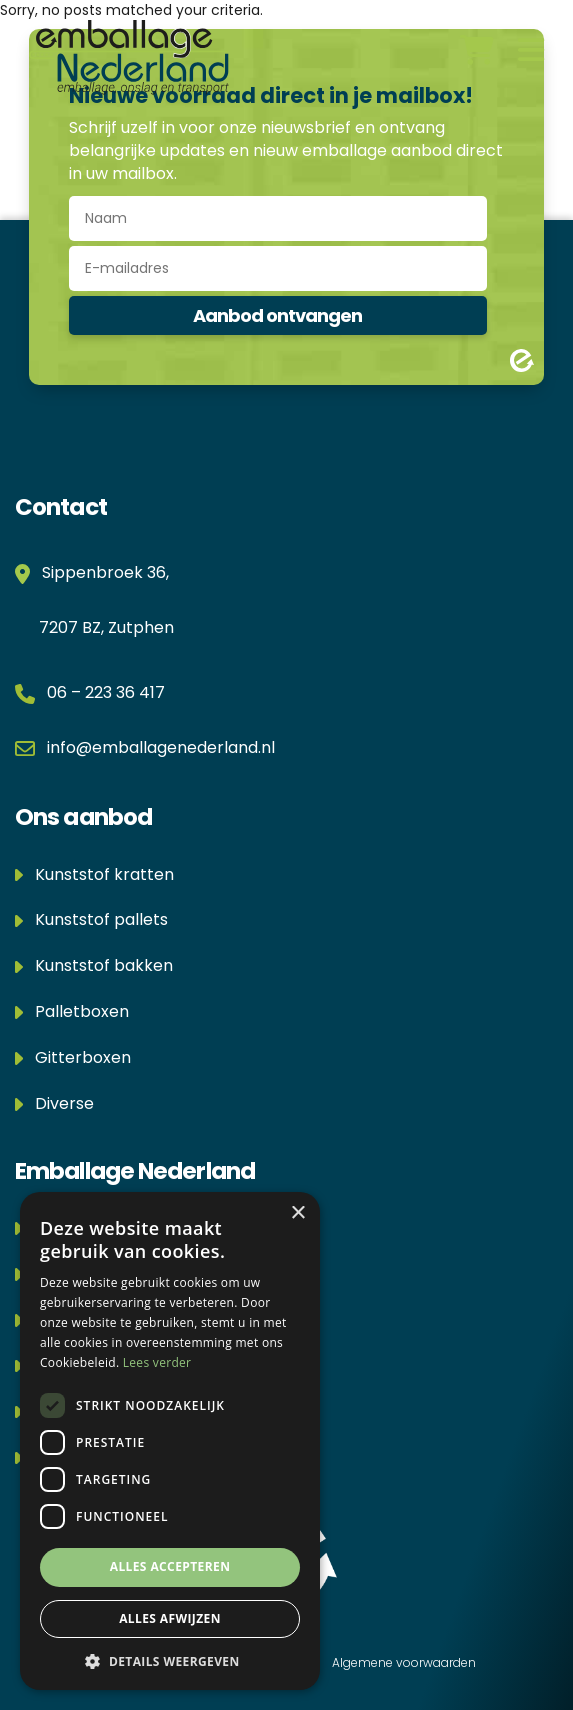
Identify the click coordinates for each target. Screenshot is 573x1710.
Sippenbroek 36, (101, 572)
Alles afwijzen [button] (170, 1618)
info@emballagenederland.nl (161, 747)
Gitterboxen (73, 1057)
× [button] (297, 1213)
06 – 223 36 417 (106, 692)
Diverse (54, 1103)
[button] (170, 1660)
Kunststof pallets (91, 919)
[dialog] (170, 1441)
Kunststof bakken (94, 965)
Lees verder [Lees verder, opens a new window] (157, 1362)
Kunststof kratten (94, 874)
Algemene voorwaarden (404, 1662)
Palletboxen (72, 1011)
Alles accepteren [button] (170, 1566)
